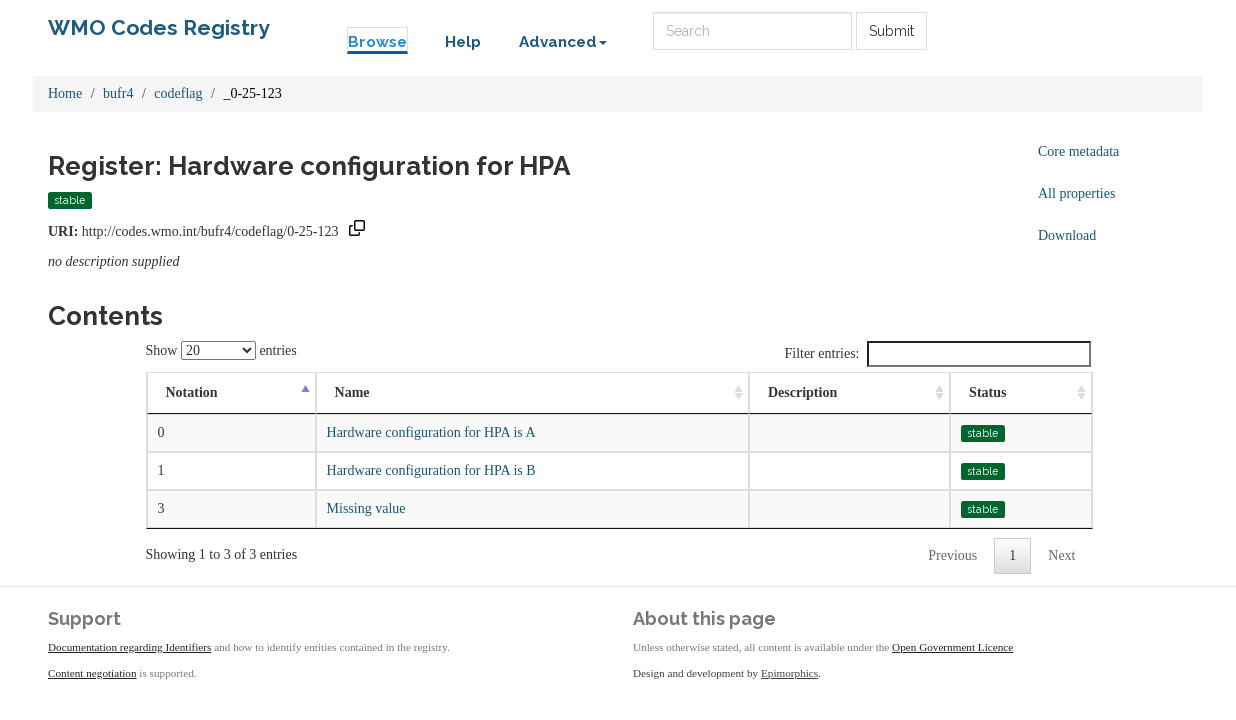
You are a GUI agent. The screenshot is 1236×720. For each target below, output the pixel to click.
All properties (1076, 193)
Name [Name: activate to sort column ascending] (352, 392)
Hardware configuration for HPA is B (431, 470)
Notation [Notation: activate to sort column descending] (192, 392)
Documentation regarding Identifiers (129, 647)
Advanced (563, 42)
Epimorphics (789, 673)
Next (1061, 555)
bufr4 (118, 93)
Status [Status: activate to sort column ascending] (987, 392)
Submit (891, 31)
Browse (377, 42)
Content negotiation (92, 673)
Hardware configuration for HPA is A (431, 432)
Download (1067, 235)
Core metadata (1078, 151)
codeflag (178, 93)
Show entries (221, 350)
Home (65, 93)
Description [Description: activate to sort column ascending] (802, 392)
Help (463, 42)
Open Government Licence (952, 647)
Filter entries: (937, 354)
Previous (952, 555)
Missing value (366, 508)
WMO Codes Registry (159, 27)
